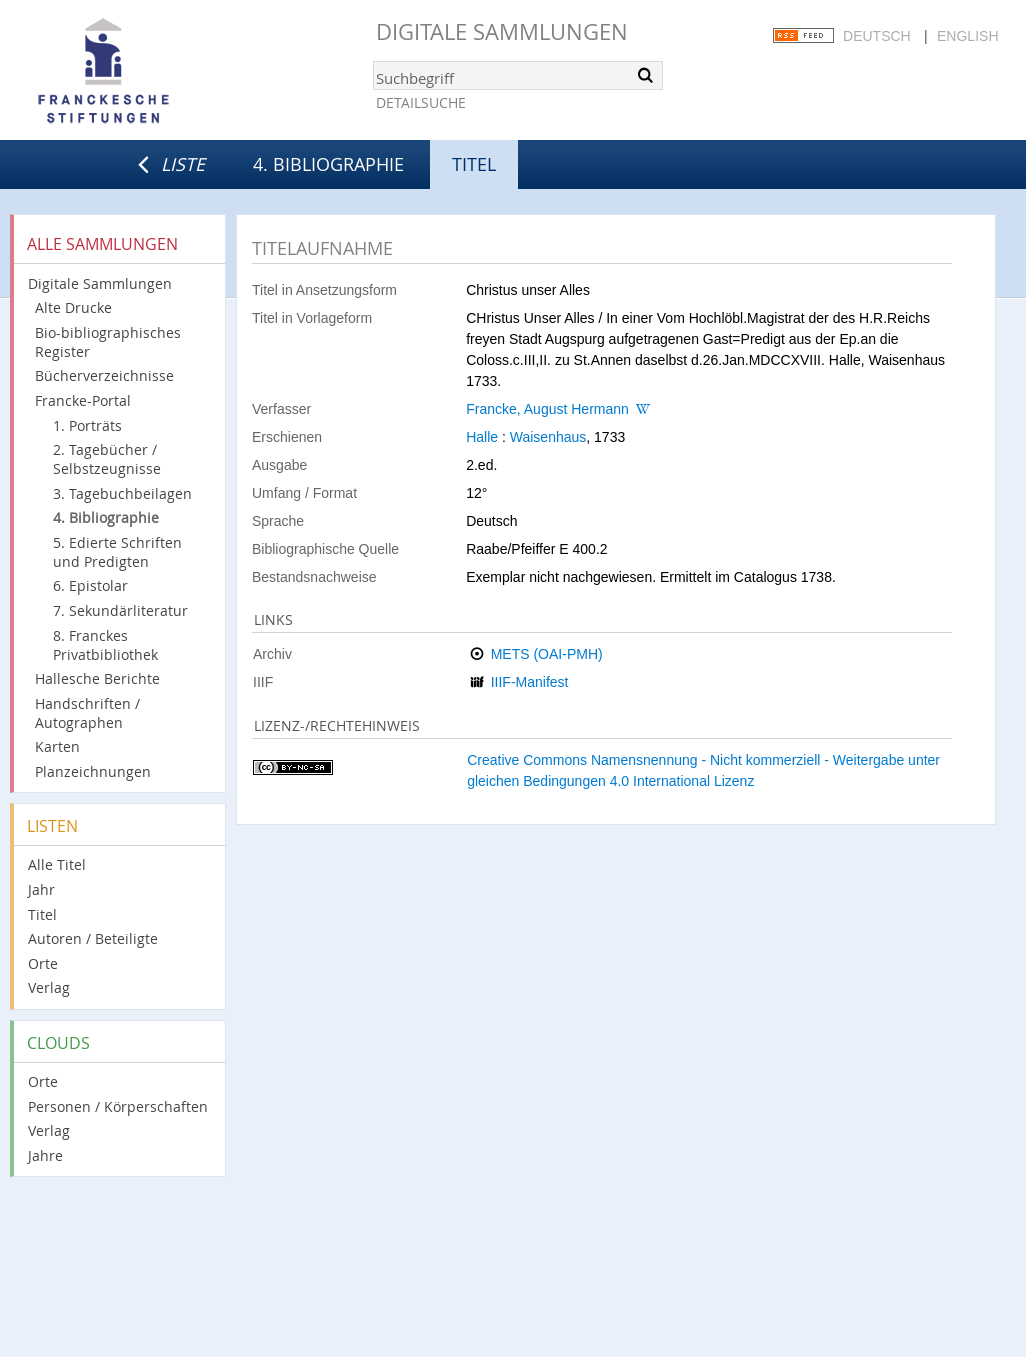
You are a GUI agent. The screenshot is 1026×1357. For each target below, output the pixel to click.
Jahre (45, 1155)
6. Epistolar (90, 585)
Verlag (49, 987)
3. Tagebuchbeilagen (122, 493)
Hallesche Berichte (97, 678)
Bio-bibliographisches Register (108, 342)
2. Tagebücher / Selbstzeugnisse (107, 459)
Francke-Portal (83, 400)
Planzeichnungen (93, 771)
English (967, 36)
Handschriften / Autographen (87, 713)
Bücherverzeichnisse (104, 375)
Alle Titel (57, 864)
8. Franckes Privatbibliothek (105, 645)
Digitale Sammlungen (502, 31)
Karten (57, 746)
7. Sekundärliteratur (120, 610)
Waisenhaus (548, 437)
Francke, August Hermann (547, 409)
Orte (43, 963)
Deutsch (877, 36)
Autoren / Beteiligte (93, 938)
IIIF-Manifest (530, 682)
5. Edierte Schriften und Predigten (117, 552)
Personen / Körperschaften (118, 1106)
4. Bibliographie (328, 164)
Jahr (41, 889)
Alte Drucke (73, 307)
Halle (482, 437)
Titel (42, 914)
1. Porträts (87, 425)
